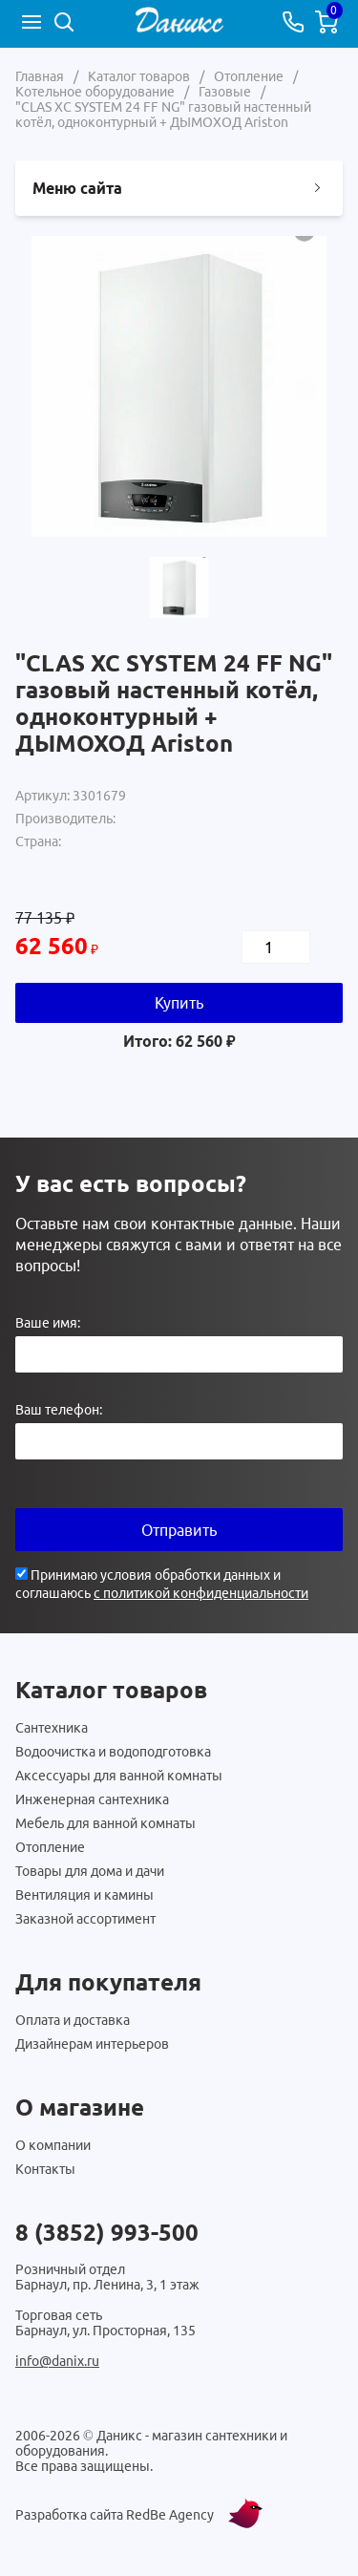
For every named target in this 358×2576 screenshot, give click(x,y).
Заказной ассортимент (85, 1919)
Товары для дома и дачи (89, 1871)
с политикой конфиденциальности (201, 1593)
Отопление (50, 1847)
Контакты (45, 2169)
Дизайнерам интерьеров (92, 2044)
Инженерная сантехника (92, 1799)
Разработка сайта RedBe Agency (114, 2515)
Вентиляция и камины (84, 1895)
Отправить (179, 1530)
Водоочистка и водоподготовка (113, 1751)
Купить (179, 1002)
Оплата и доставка (72, 2020)
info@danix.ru (57, 2361)
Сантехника (51, 1727)
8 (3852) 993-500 (107, 2233)
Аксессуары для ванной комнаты (118, 1775)
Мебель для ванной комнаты (105, 1823)
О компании (53, 2145)
